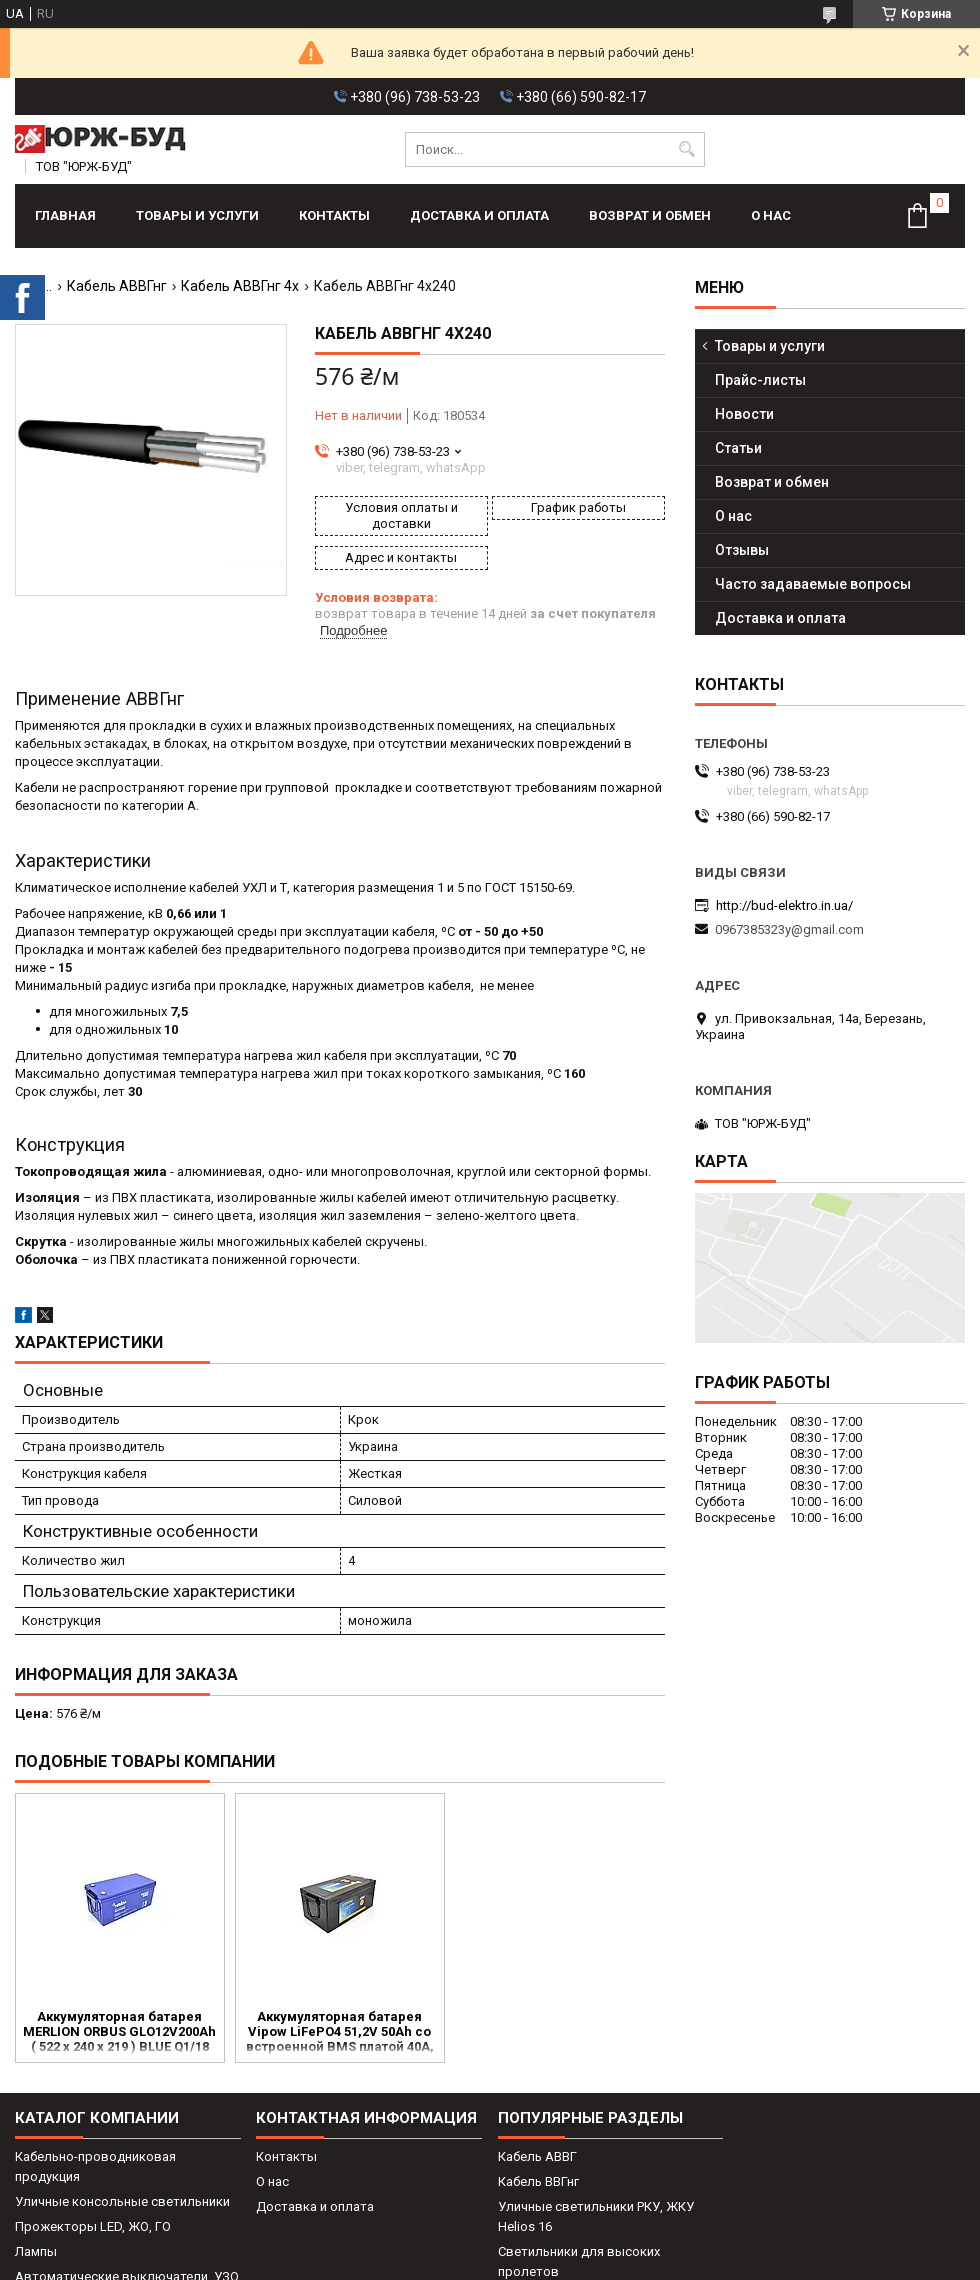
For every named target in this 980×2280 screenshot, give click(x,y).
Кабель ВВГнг (538, 2181)
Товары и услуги (197, 215)
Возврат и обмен (650, 215)
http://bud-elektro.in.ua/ (784, 905)
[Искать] (687, 149)
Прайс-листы (760, 380)
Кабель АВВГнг (117, 286)
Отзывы (742, 550)
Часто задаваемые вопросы (813, 584)
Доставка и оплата (479, 215)
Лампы (36, 2251)
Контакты (334, 215)
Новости (744, 414)
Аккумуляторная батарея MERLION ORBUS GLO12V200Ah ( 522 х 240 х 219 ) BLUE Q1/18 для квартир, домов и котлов (119, 2033)
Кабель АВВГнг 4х (240, 286)
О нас (771, 215)
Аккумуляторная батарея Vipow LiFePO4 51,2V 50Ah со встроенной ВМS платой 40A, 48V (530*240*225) (340, 2033)
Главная (65, 215)
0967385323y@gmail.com (789, 929)
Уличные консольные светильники (122, 2201)
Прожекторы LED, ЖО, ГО (93, 2226)
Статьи (738, 448)
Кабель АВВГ (537, 2156)
